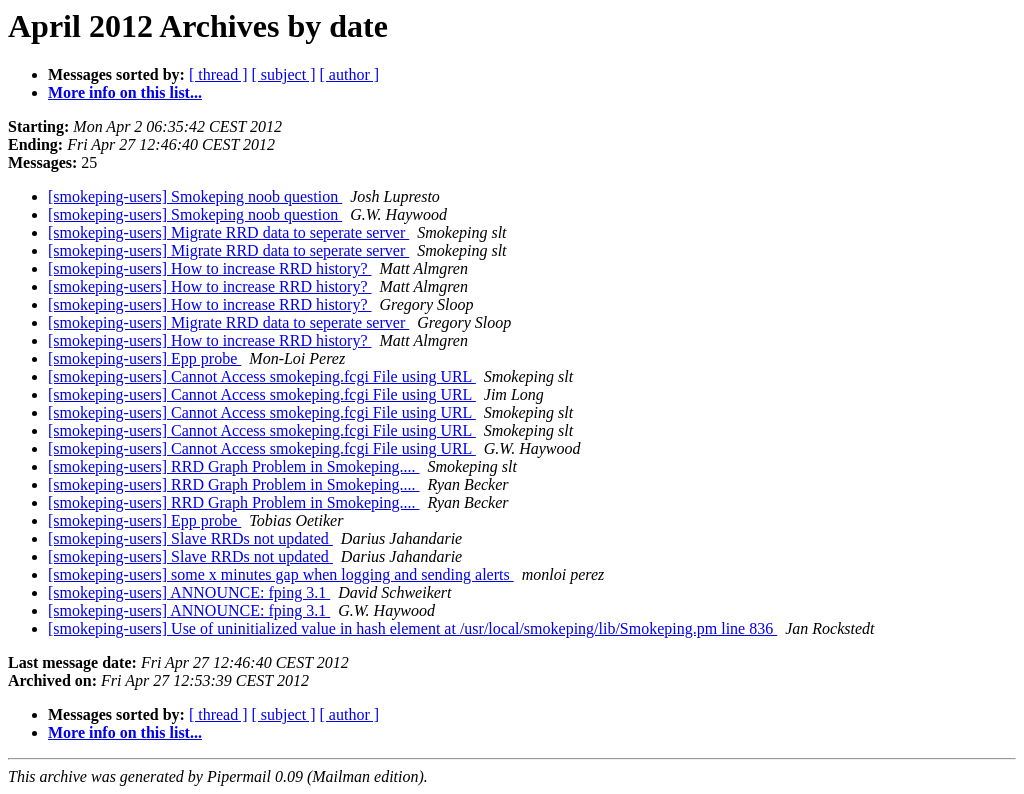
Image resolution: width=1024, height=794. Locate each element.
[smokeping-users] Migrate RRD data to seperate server (228, 232)
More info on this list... (125, 92)
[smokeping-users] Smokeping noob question (195, 196)
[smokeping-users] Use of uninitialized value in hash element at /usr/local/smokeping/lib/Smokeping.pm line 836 (412, 628)
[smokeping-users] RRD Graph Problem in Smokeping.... (234, 466)
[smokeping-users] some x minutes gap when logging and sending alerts (281, 574)
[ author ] (350, 74)
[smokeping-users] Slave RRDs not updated (190, 538)
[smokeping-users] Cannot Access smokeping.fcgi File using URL (262, 376)
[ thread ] (218, 74)
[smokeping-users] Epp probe (144, 358)
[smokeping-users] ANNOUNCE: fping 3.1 (189, 592)
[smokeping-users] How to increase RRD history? (210, 268)
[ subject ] (284, 74)
